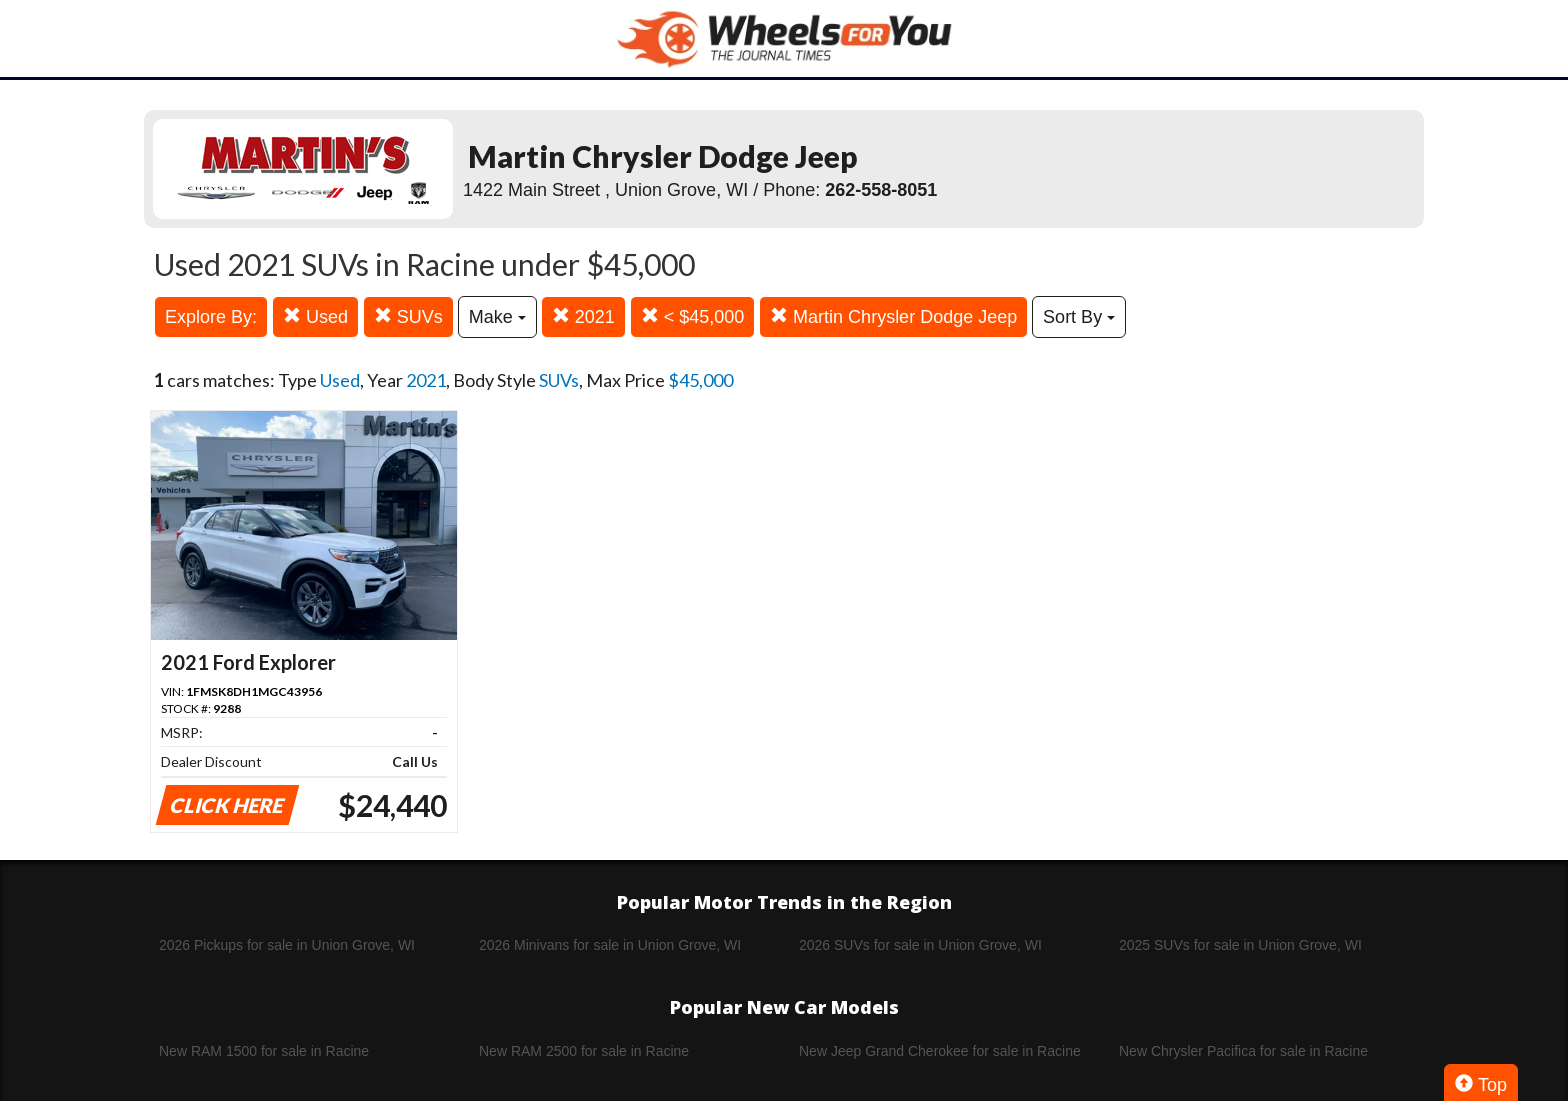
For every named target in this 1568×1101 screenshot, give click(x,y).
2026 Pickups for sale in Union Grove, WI (287, 945)
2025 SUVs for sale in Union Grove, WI (1240, 945)
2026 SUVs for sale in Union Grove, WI (920, 945)
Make (497, 317)
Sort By (1079, 317)
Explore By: (211, 317)
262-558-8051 (881, 190)
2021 (583, 316)
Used (315, 316)
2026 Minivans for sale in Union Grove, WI (610, 945)
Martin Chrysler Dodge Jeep (893, 316)
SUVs (408, 316)
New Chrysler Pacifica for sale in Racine (1243, 1051)
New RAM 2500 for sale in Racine (584, 1051)
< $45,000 (693, 316)
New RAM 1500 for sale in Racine (264, 1051)
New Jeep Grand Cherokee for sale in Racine (940, 1051)
